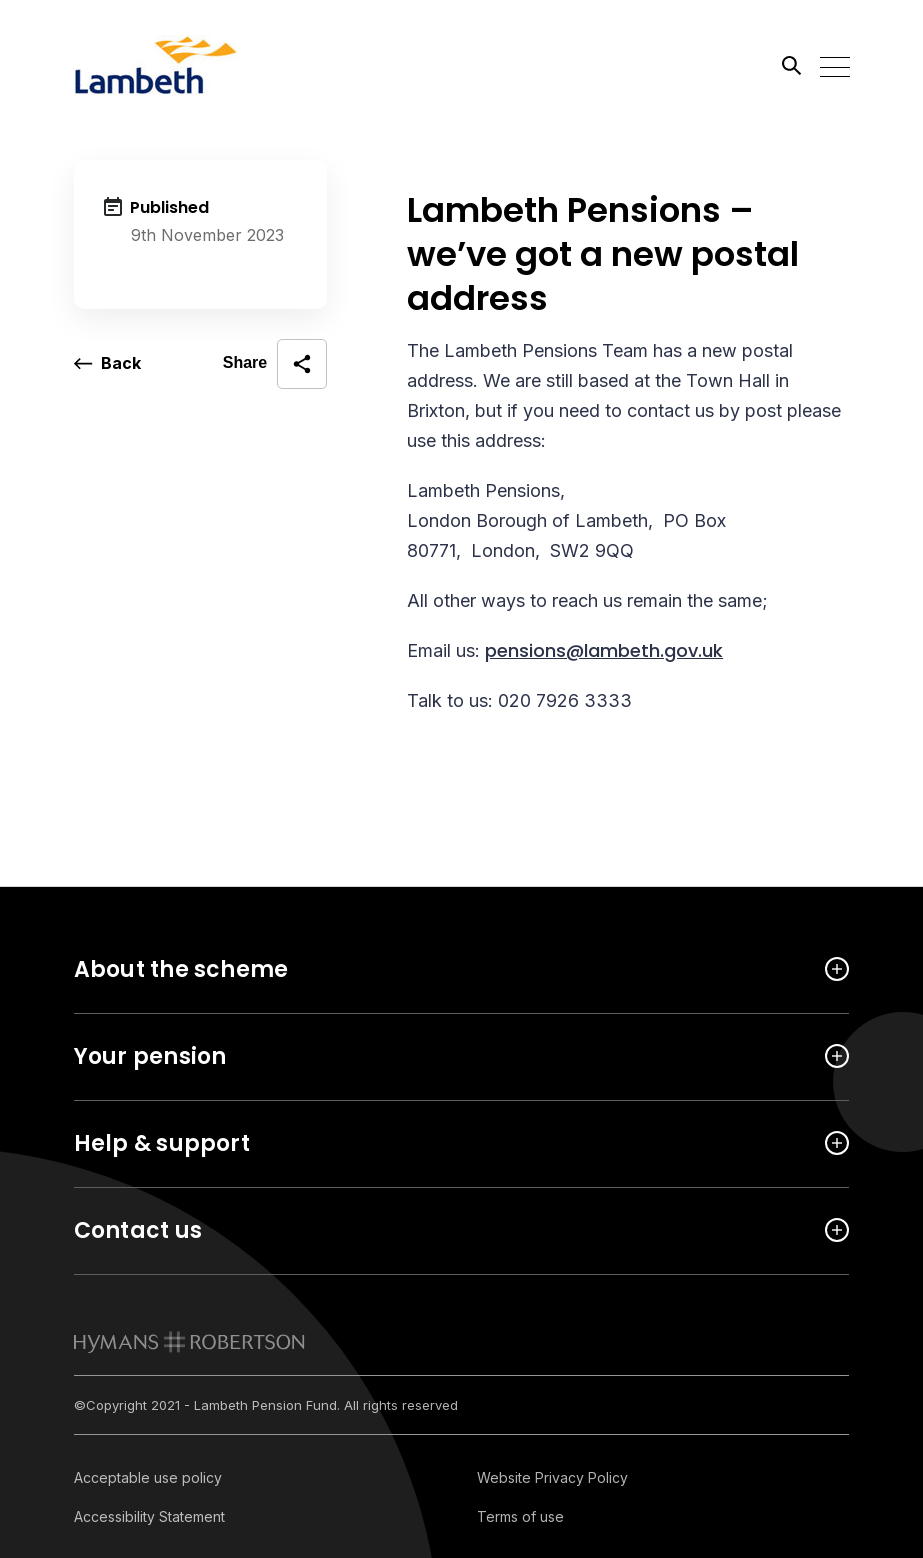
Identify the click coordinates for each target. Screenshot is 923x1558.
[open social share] (275, 364)
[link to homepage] (189, 1342)
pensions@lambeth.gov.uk (604, 650)
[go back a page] (107, 364)
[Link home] (164, 65)
